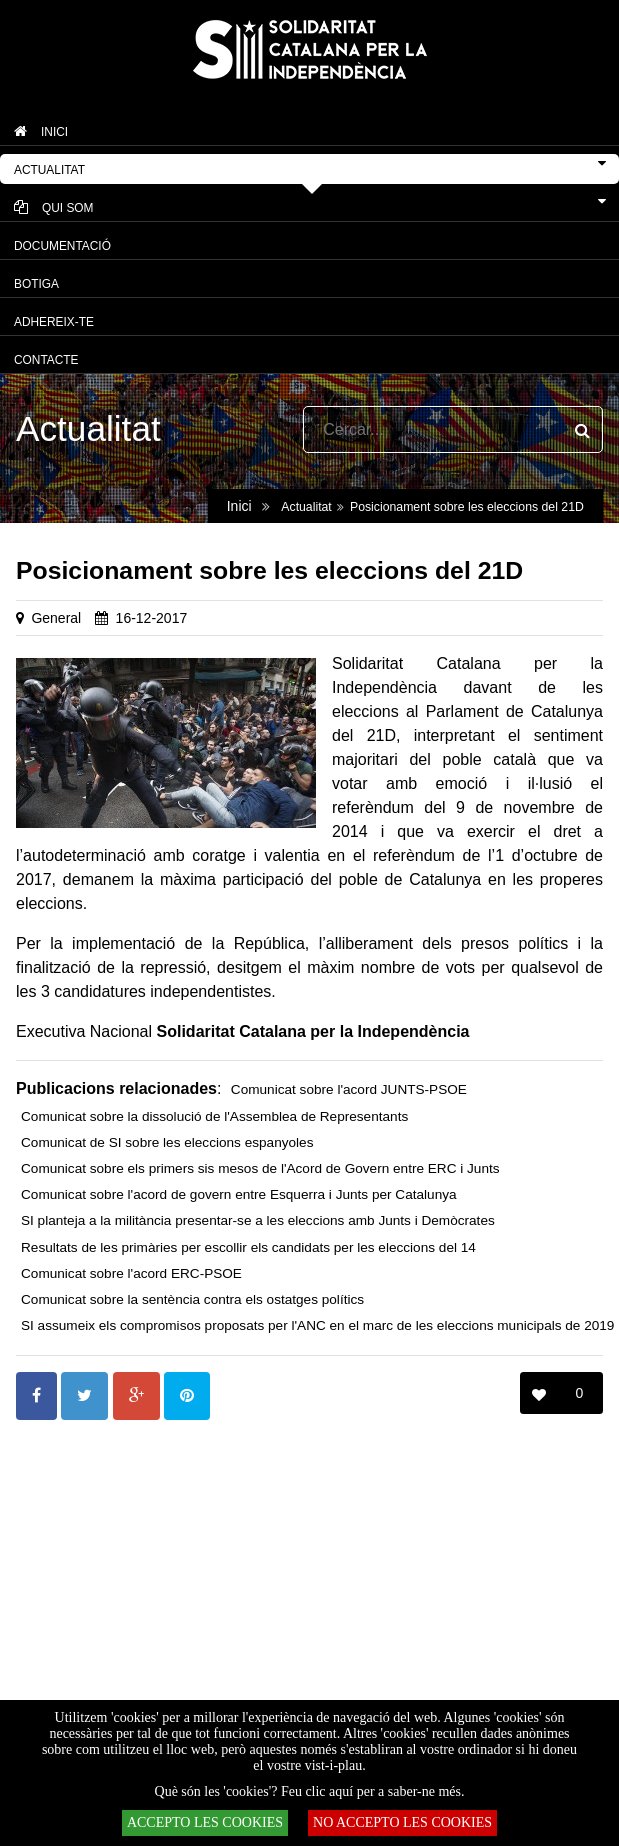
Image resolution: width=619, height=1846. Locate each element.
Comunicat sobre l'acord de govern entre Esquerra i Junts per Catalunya (239, 1194)
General (56, 618)
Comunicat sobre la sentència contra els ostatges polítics (192, 1299)
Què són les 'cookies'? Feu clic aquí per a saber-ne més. (310, 1791)
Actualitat (306, 507)
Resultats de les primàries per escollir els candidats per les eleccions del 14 (248, 1247)
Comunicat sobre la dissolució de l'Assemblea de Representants (214, 1116)
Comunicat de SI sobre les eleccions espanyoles (167, 1142)
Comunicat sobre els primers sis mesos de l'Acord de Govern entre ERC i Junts (260, 1168)
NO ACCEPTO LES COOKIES (402, 1822)
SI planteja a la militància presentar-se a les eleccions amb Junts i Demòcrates (258, 1220)
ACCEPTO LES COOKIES (205, 1822)
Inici (239, 506)
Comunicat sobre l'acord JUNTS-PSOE (349, 1089)
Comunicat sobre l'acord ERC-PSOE (131, 1273)
